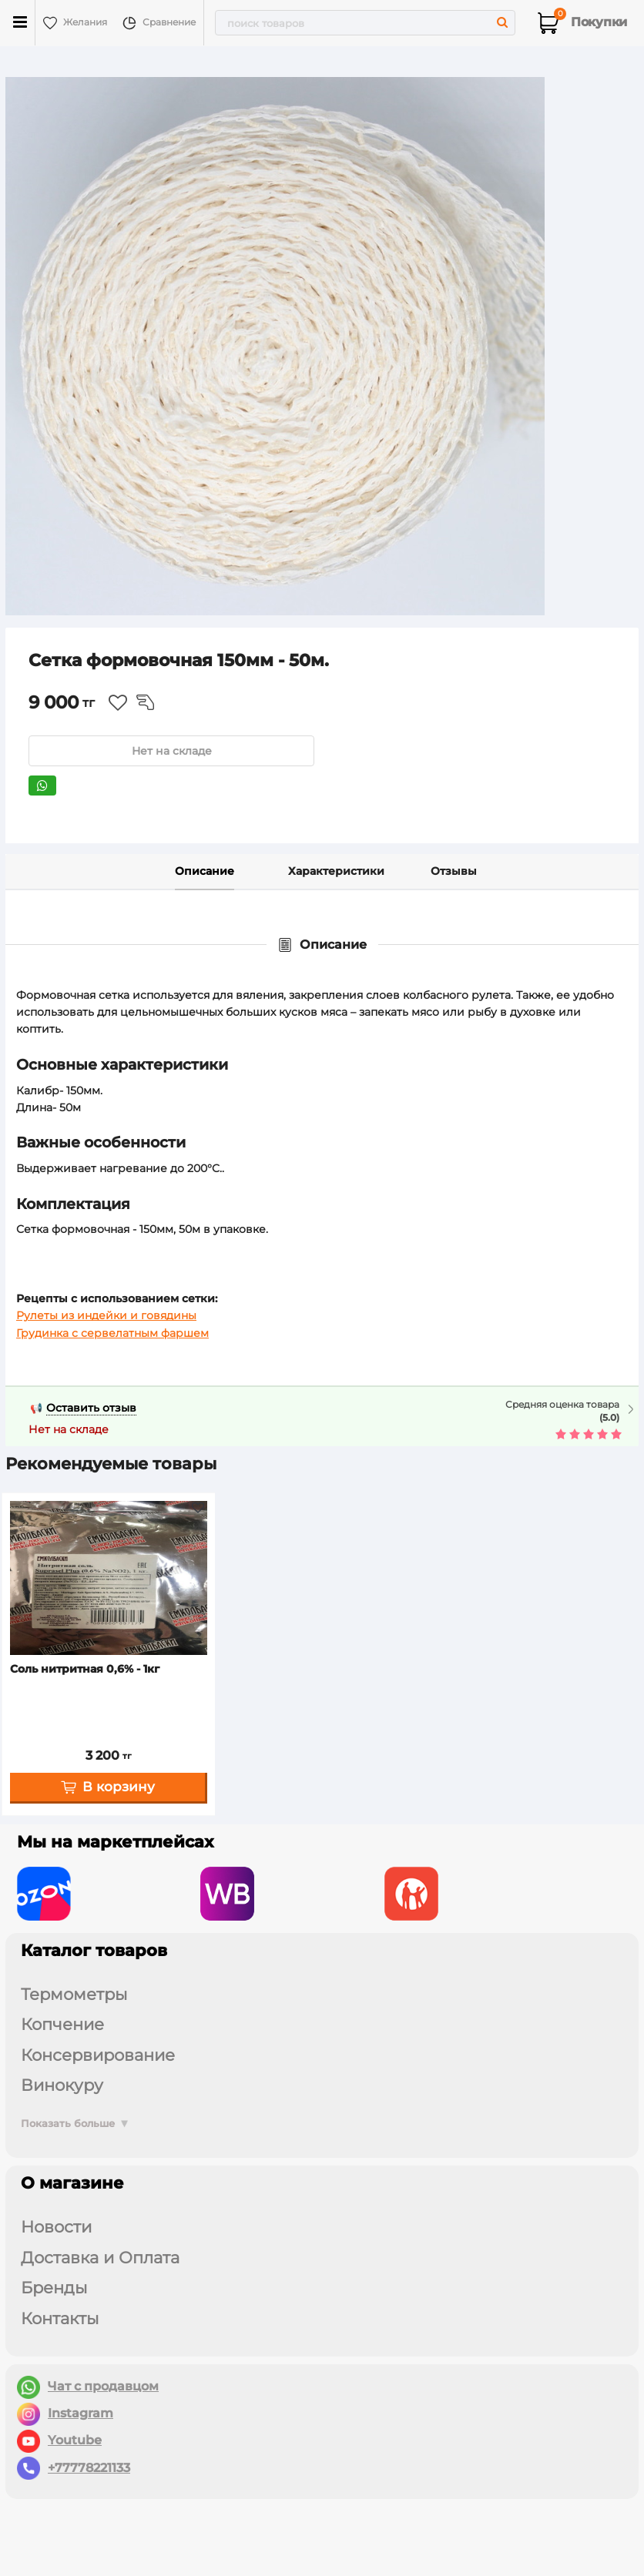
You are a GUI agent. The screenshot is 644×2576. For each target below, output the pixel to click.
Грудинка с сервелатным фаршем (112, 1333)
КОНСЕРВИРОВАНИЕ (98, 2055)
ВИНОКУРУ (62, 2085)
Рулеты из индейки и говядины (106, 1315)
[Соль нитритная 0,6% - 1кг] (108, 1578)
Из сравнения (145, 702)
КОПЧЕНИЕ (62, 2024)
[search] (365, 22)
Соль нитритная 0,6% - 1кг (84, 1669)
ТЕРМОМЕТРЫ (74, 1994)
